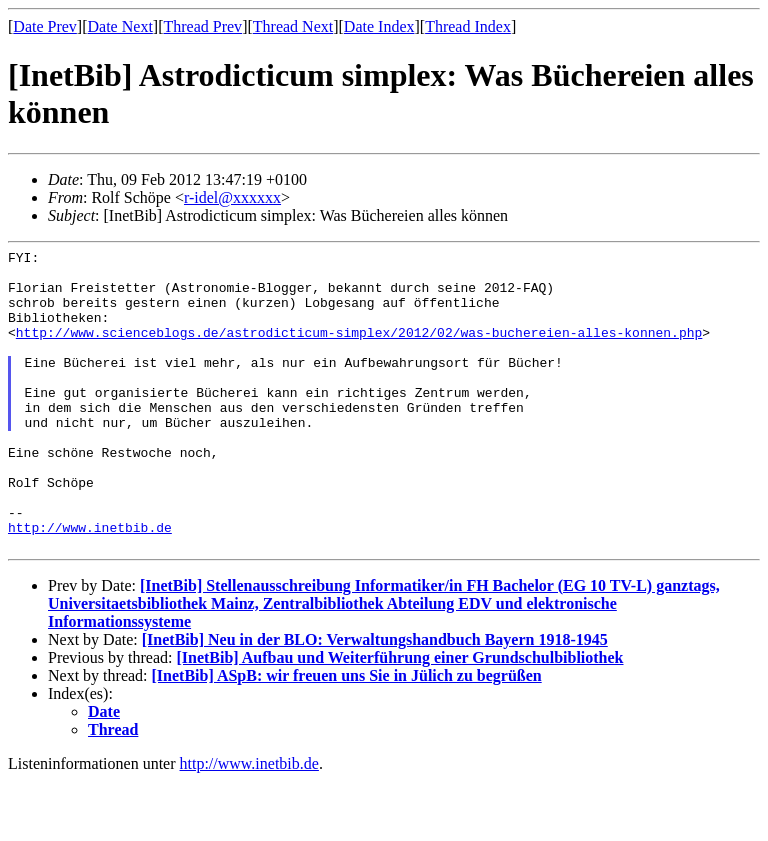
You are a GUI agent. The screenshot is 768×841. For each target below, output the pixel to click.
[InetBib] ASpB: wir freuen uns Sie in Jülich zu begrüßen (347, 735)
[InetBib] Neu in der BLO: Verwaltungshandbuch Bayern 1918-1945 (375, 699)
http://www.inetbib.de (90, 584)
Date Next (120, 26)
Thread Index (468, 26)
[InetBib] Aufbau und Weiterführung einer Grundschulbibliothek (399, 717)
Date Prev (45, 26)
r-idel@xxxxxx (232, 197)
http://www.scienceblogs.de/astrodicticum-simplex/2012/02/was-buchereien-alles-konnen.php (359, 350)
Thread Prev (202, 26)
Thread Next (293, 26)
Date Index (379, 26)
